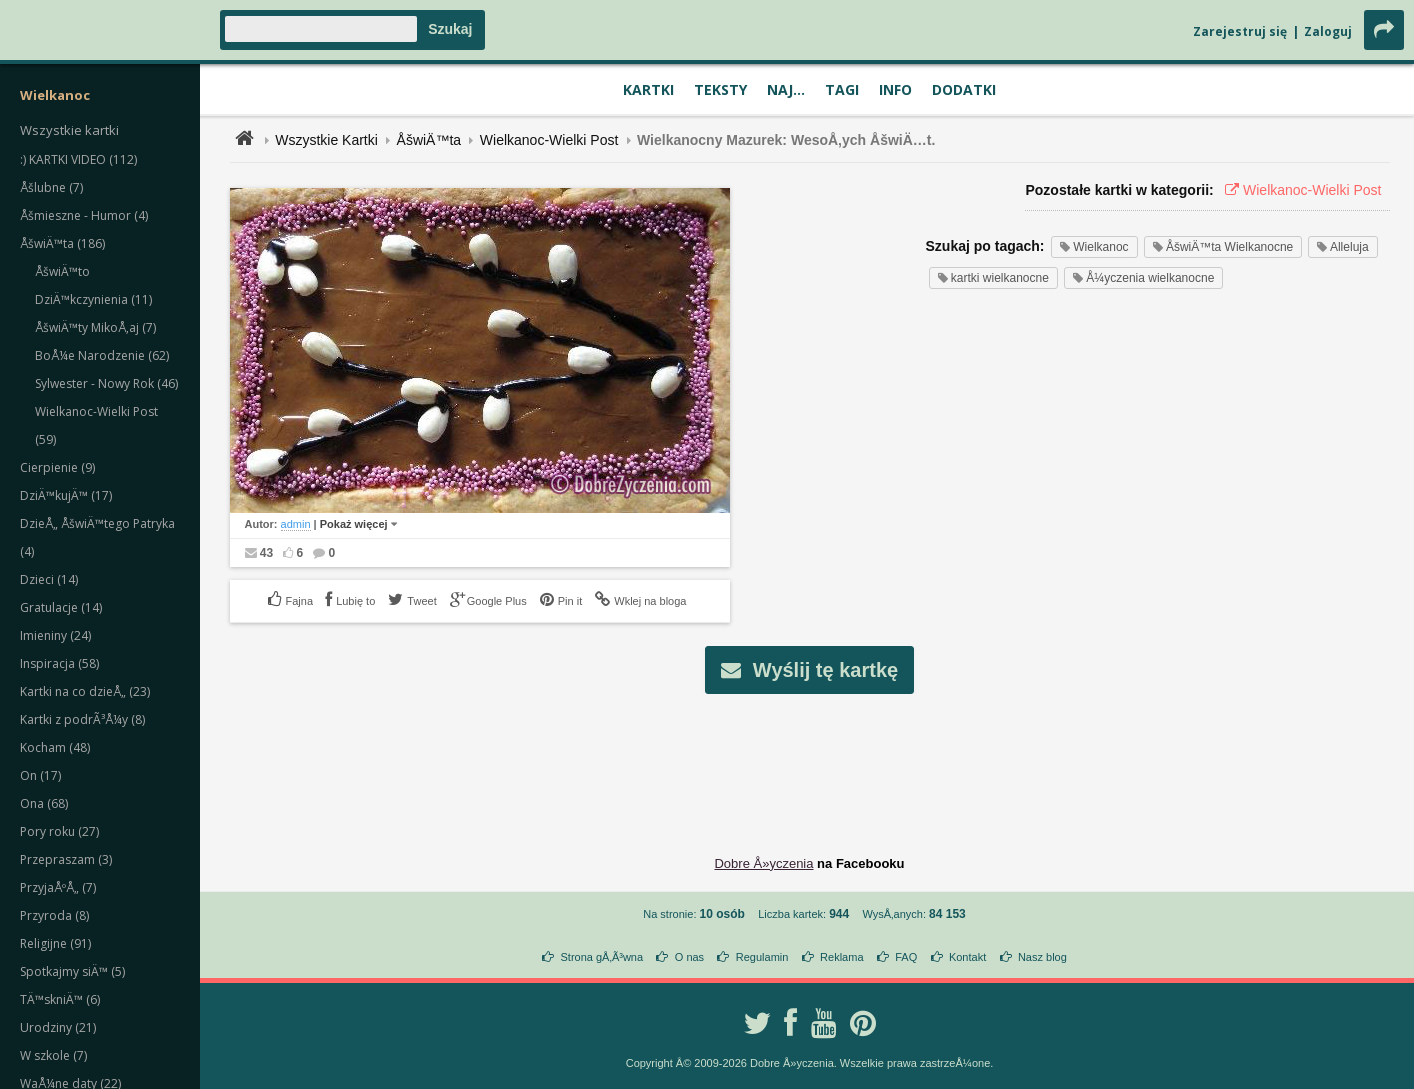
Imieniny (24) (55, 635)
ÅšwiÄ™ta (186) (62, 243)
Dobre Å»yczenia (763, 863)
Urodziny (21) (58, 1027)
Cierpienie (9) (57, 467)
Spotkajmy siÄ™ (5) (72, 971)
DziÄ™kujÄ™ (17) (66, 495)
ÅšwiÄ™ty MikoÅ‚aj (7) (95, 327)
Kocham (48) (55, 747)
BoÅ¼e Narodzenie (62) (102, 355)
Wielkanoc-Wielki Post (549, 140)
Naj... (786, 89)
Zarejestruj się (1240, 31)
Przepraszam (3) (66, 859)
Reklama (841, 957)
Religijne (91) (55, 943)
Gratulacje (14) (61, 607)
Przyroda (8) (54, 915)
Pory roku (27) (59, 831)
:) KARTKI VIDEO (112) (78, 159)
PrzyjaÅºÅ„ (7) (58, 887)
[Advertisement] (810, 759)
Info (895, 89)
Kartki (648, 89)
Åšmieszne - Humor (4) (84, 215)
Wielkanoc (1094, 247)
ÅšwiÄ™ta (429, 140)
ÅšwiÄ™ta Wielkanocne (1223, 247)
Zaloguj (1328, 31)
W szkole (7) (53, 1055)
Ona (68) (44, 803)
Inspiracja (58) (59, 663)
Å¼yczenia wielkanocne (1143, 278)
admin (296, 524)
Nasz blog (1042, 957)
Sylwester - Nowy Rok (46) (106, 383)
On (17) (40, 775)
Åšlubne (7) (51, 187)
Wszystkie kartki (69, 130)
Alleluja (1342, 247)
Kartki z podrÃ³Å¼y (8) (82, 719)
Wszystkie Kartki (326, 140)
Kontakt (967, 957)
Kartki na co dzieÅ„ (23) (85, 691)
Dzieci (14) (49, 579)
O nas (689, 957)
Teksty (720, 89)
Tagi (842, 89)
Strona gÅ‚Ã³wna (602, 957)
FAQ (906, 957)
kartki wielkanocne (993, 278)
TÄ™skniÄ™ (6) (60, 999)
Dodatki (964, 89)
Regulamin (762, 957)
